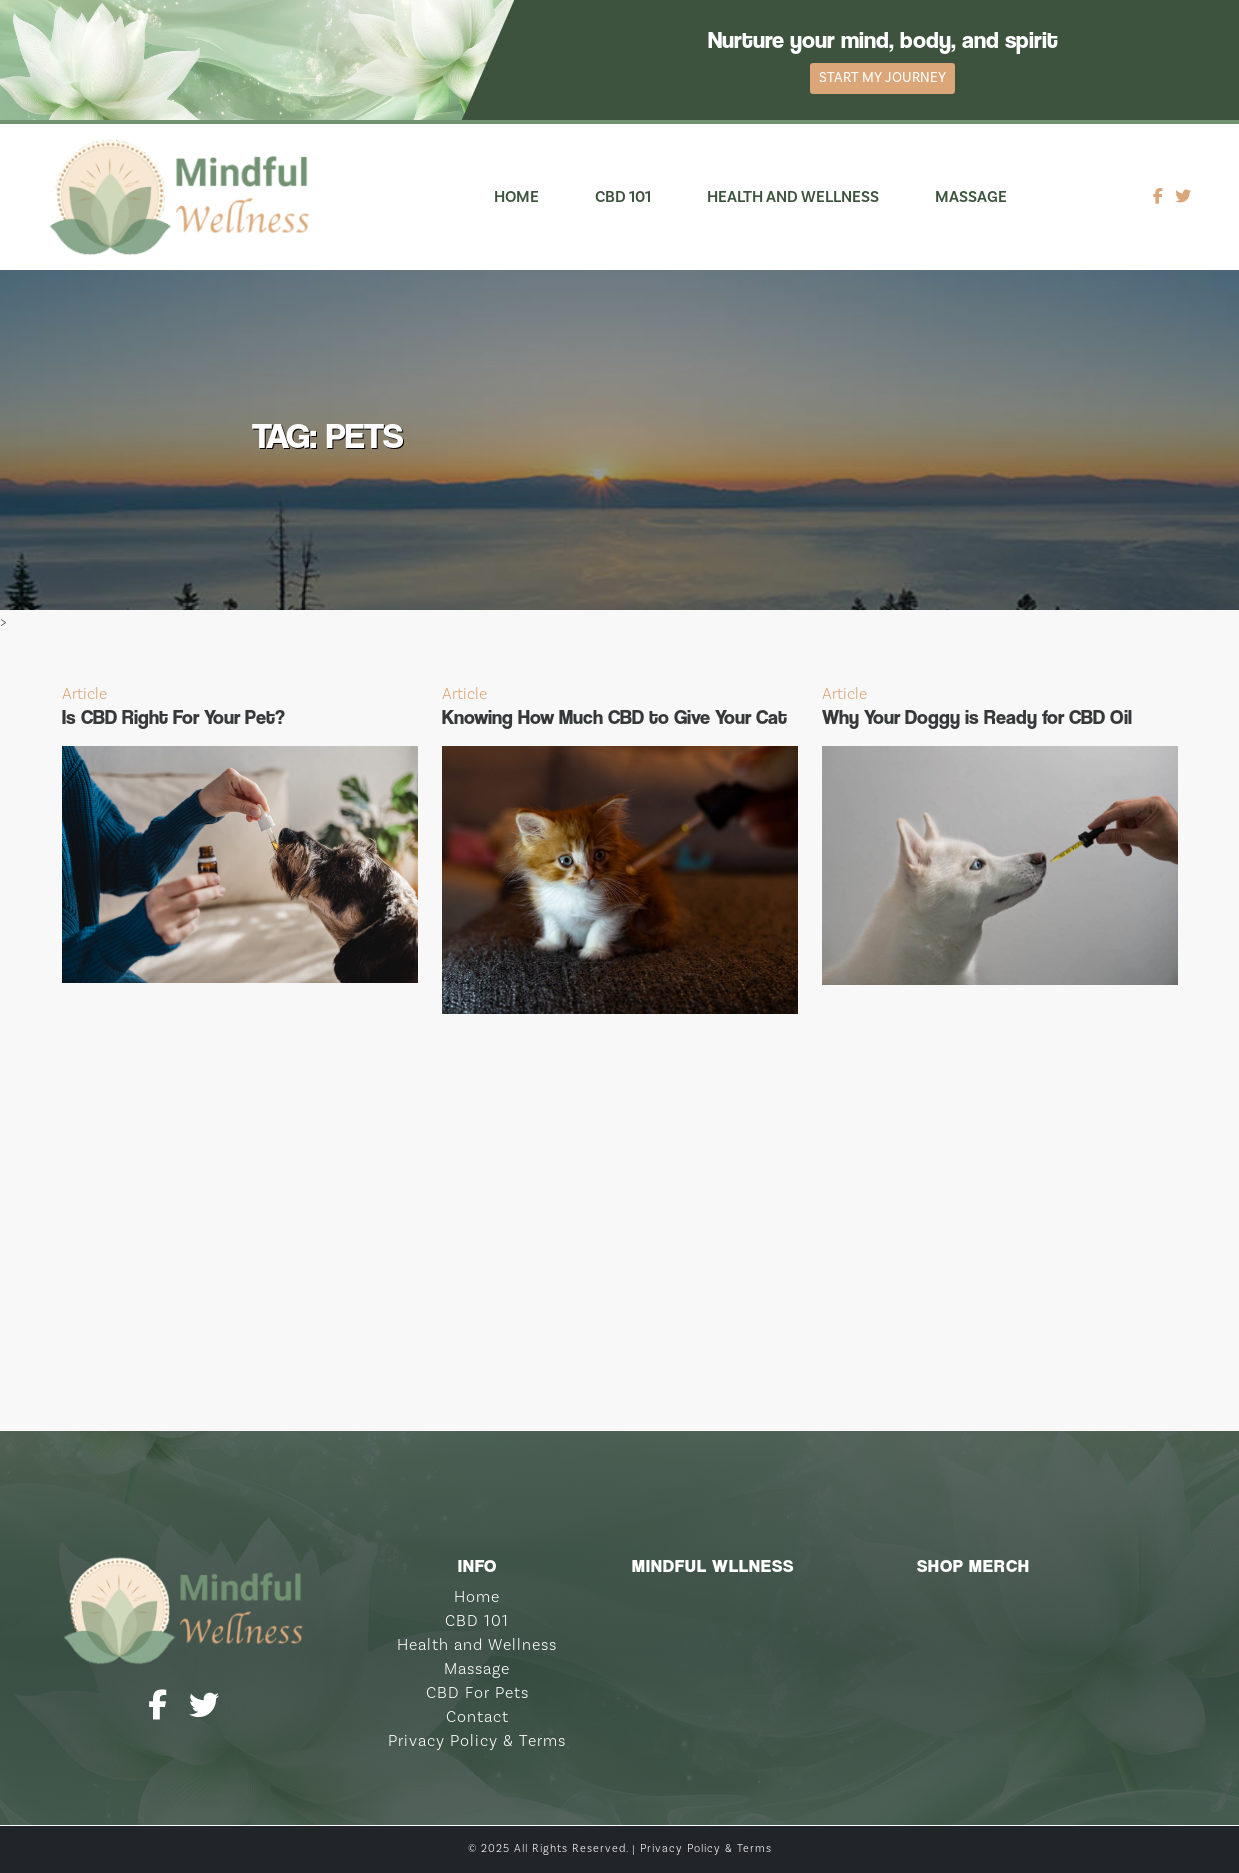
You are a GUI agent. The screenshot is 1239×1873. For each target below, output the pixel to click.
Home (516, 197)
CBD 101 (623, 197)
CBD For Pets (477, 1693)
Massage (971, 197)
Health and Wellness (793, 197)
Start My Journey (882, 78)
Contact (477, 1717)
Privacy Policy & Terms (477, 1741)
